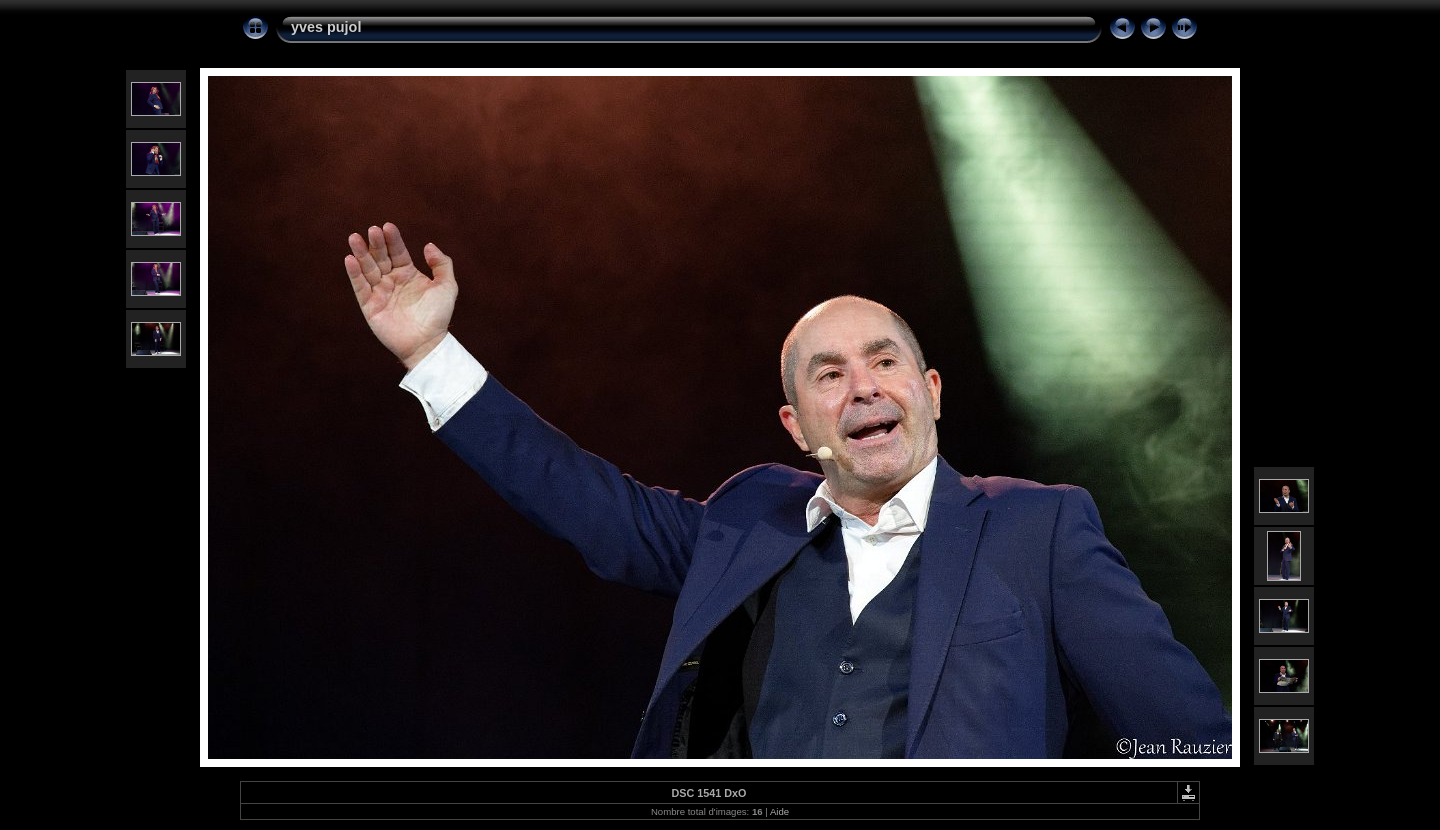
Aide (779, 811)
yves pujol (326, 27)
